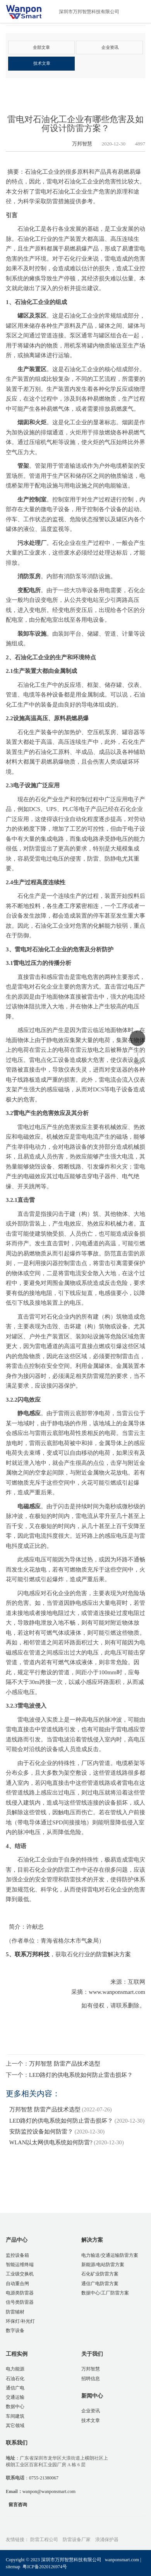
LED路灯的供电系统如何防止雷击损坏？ (81, 2075)
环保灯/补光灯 (20, 2321)
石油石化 (15, 2378)
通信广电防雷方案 (99, 2283)
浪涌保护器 (106, 2539)
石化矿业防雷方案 (99, 2274)
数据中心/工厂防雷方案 (105, 2293)
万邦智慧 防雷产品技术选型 (64, 2064)
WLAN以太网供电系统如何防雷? (50, 2143)
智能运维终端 (20, 2264)
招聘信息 (90, 2378)
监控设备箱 (17, 2255)
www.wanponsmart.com (117, 1992)
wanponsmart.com (122, 2560)
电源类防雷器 (20, 2293)
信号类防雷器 (20, 2302)
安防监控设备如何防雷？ (41, 2131)
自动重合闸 (17, 2283)
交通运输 (15, 2397)
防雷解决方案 (113, 1955)
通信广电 (15, 2388)
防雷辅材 (15, 2312)
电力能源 (15, 2369)
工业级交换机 (20, 2274)
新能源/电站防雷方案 (102, 2264)
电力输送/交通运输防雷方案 (109, 2255)
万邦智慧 (76, 144)
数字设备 (15, 2331)
